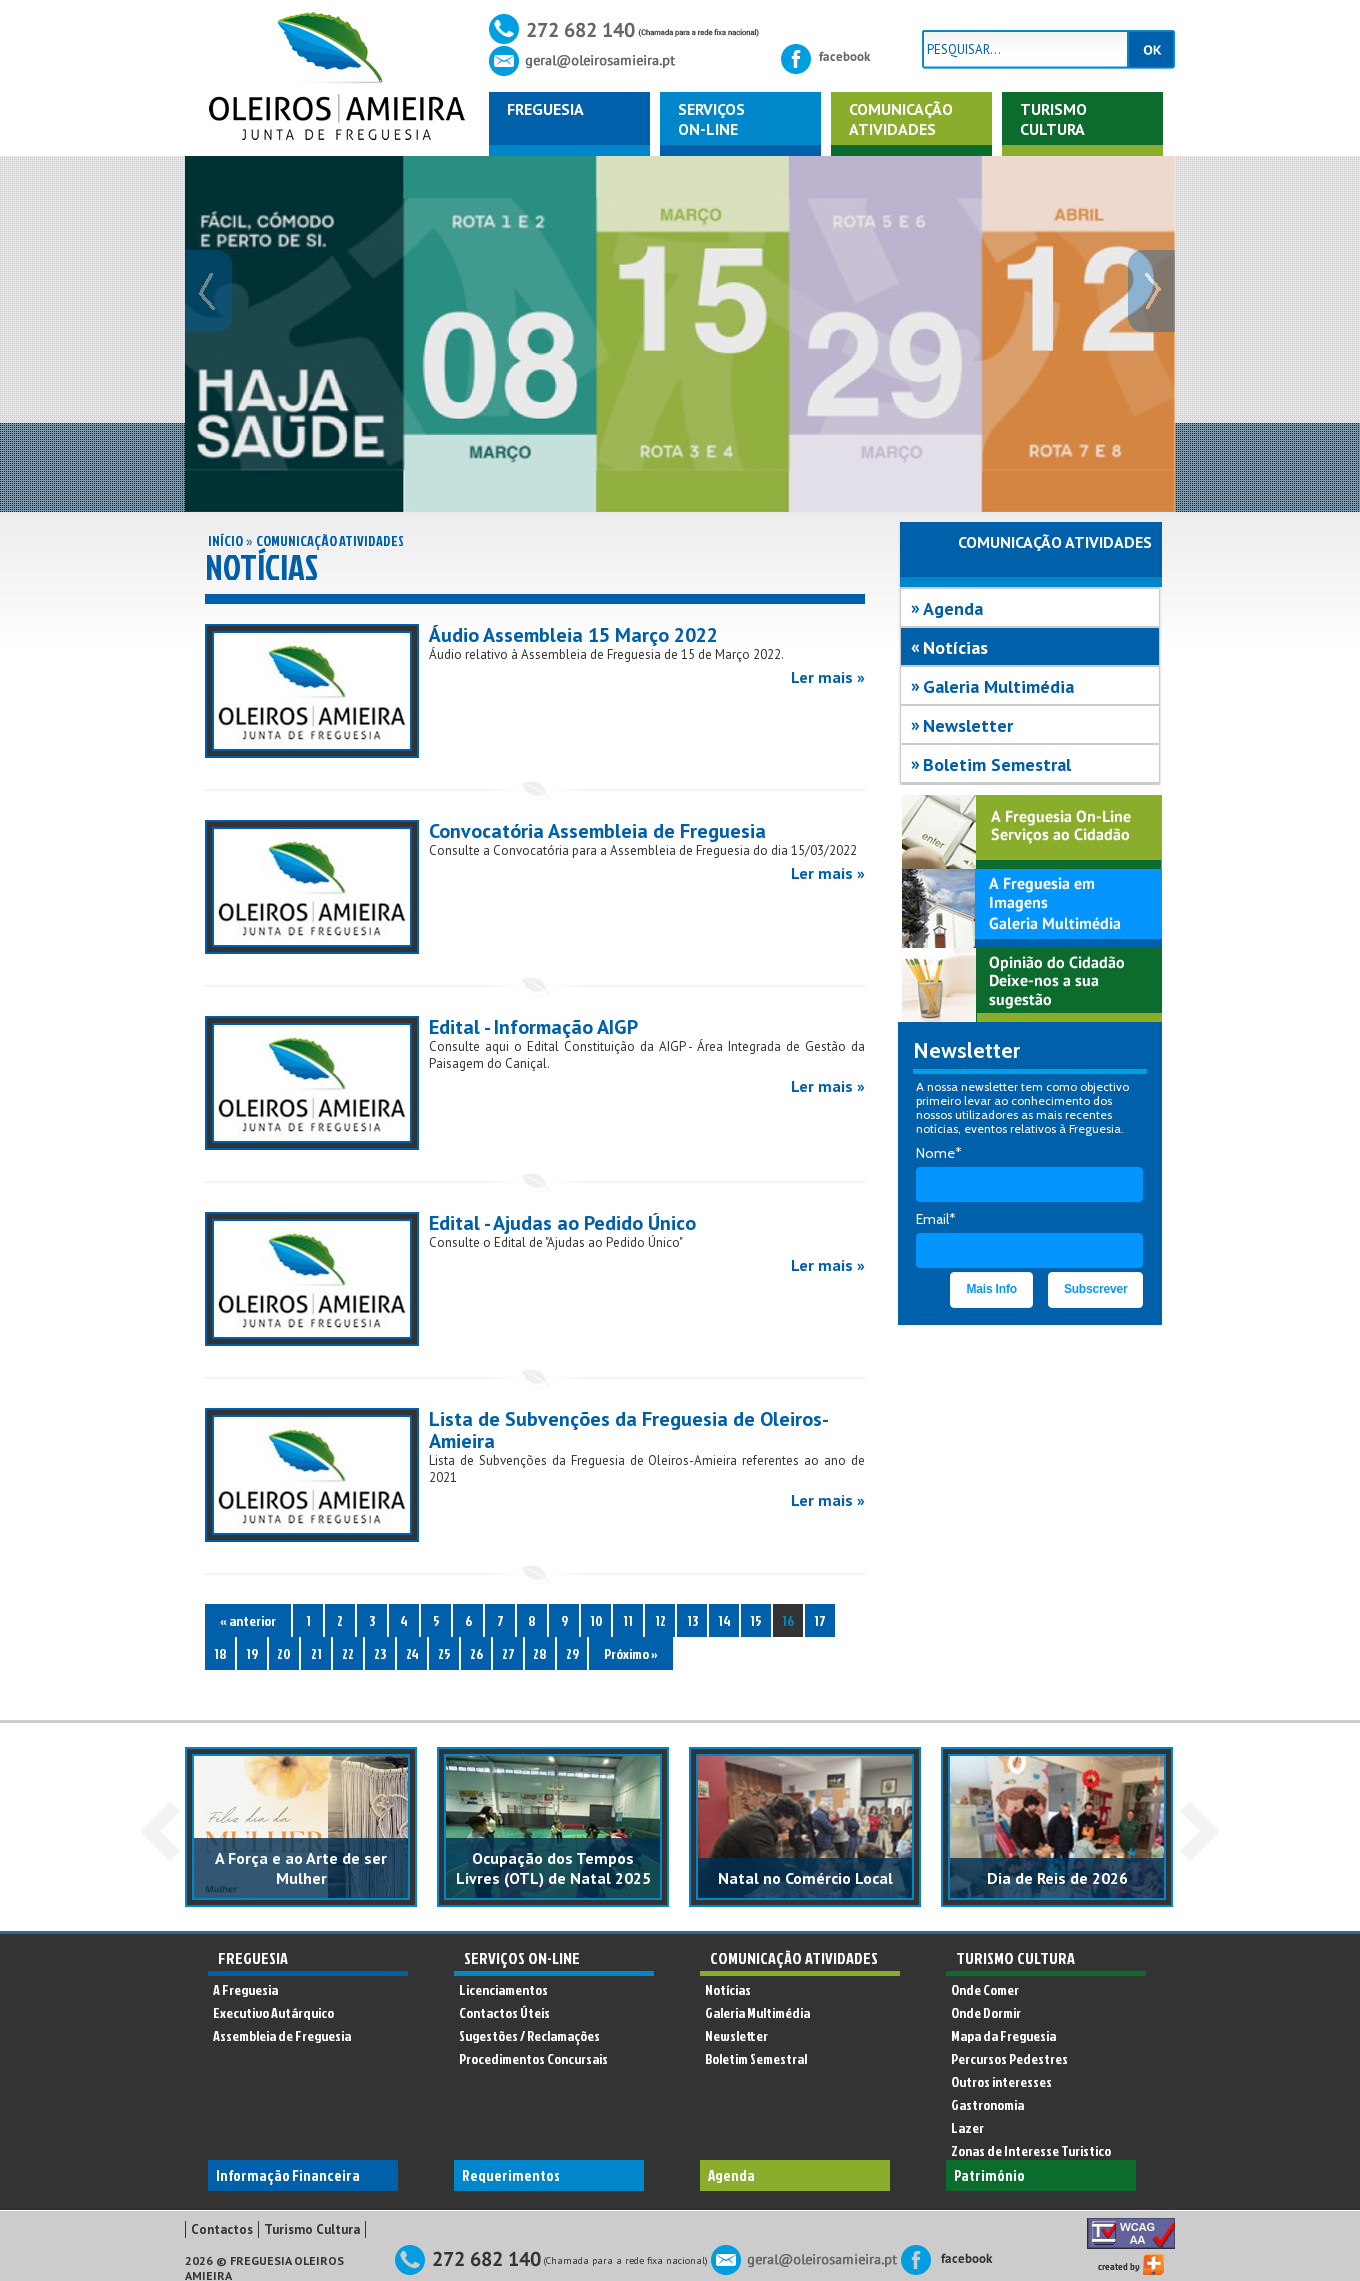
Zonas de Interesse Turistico (1031, 2150)
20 (284, 1653)
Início (225, 540)
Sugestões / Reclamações (529, 2035)
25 (444, 1653)
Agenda (953, 608)
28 (540, 1653)
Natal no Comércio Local (805, 1878)
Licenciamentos (503, 1989)
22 (348, 1653)
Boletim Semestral (997, 764)
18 (220, 1653)
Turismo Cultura (1053, 119)
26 (476, 1653)
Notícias (955, 647)
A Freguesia (245, 1989)
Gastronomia (987, 2104)
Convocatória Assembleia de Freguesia (597, 831)
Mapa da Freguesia (1003, 2035)
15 (756, 1620)
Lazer (967, 2127)
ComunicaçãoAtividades (901, 119)
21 (316, 1653)
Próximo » (631, 1653)
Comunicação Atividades (330, 540)
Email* (936, 1219)
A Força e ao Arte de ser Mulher (301, 1868)
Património (989, 2175)
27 (508, 1653)
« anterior (248, 1620)
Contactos (222, 2229)
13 (692, 1620)
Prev (160, 1831)
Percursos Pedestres (1009, 2058)
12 (660, 1620)
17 (820, 1620)
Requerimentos (511, 2175)
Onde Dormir (986, 2012)
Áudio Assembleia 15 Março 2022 (573, 635)
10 (596, 1620)
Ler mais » (828, 677)
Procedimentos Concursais (533, 2058)
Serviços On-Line (522, 1958)
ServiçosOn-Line (711, 119)
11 (628, 1620)
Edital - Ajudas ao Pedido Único (562, 1223)
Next (1200, 1831)
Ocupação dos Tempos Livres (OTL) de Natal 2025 (553, 1868)
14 (724, 1620)
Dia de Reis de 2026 (1057, 1878)
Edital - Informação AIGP (533, 1027)
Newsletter (968, 725)
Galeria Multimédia (998, 686)
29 (572, 1653)
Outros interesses (1001, 2081)
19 (252, 1653)
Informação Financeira (288, 2175)
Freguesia (545, 109)
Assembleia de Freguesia (282, 2035)
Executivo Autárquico (273, 2012)
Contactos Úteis (504, 2012)
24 (412, 1653)
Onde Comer (985, 1989)
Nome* (939, 1153)
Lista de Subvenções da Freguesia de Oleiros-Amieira (629, 1430)
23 (380, 1653)
